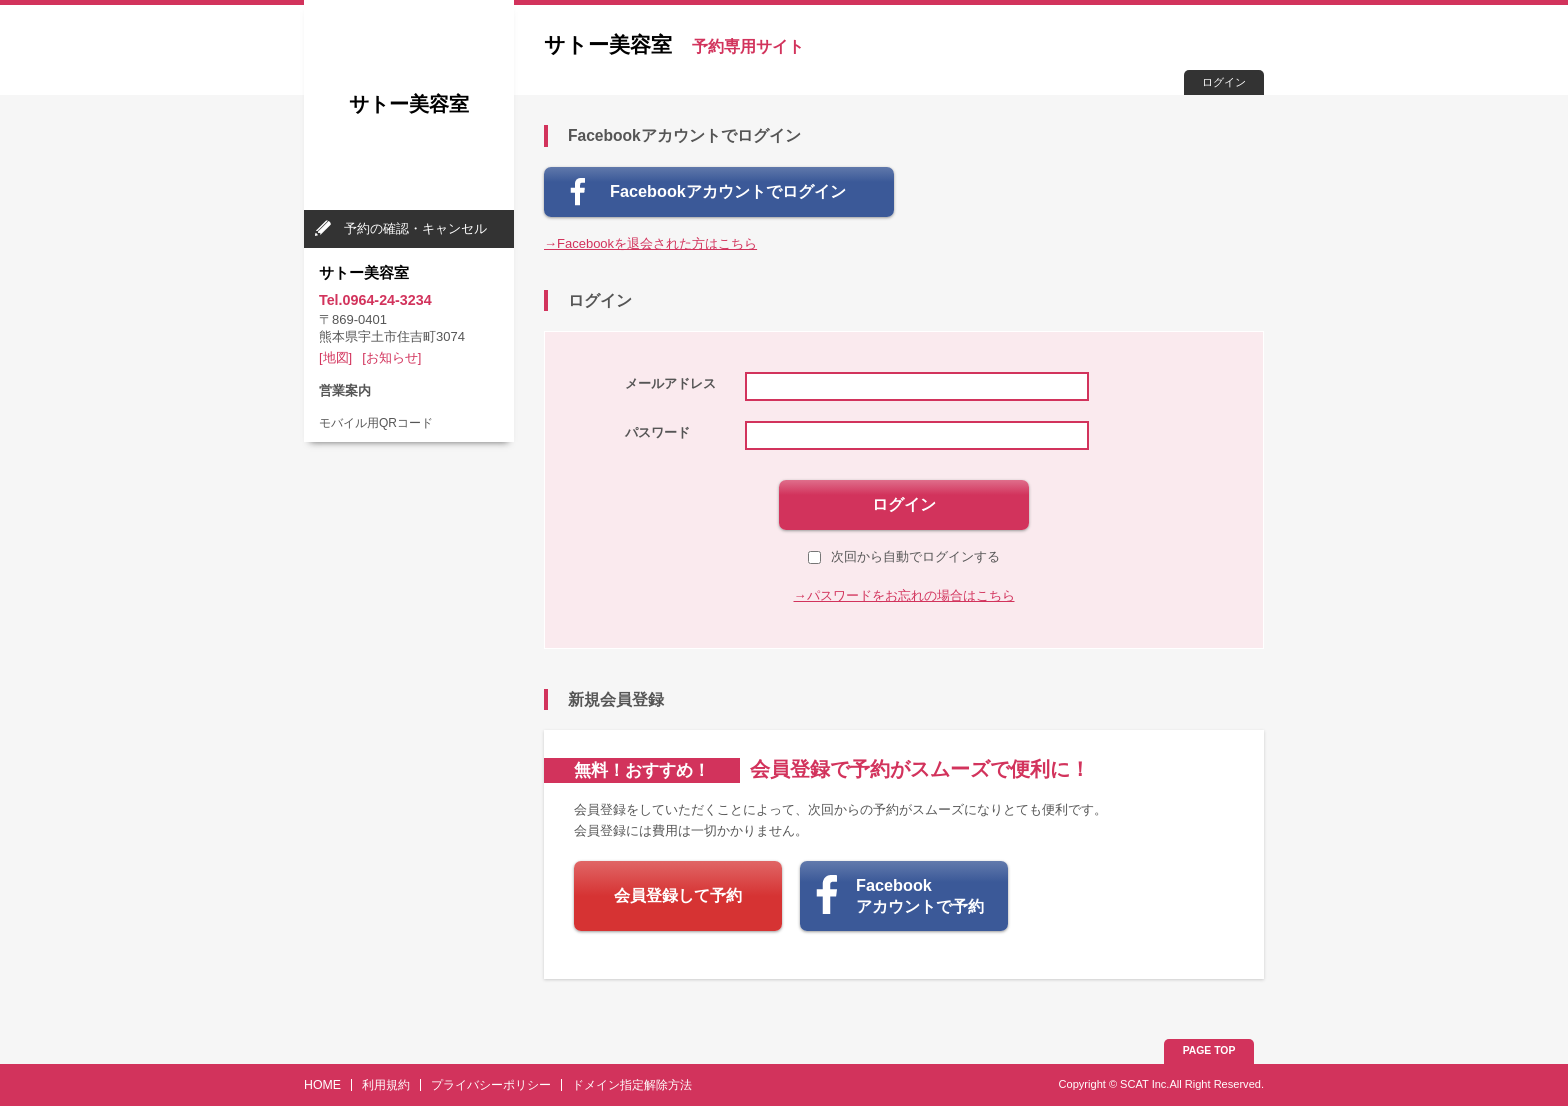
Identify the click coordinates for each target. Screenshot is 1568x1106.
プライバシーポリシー (491, 1085)
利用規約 (386, 1085)
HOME (322, 1085)
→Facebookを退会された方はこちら (650, 243)
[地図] (335, 357)
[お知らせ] (391, 357)
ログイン (1224, 82)
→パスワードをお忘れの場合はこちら (904, 595)
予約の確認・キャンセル (415, 228)
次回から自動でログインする (904, 556)
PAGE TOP (1209, 1050)
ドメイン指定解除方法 (632, 1085)
